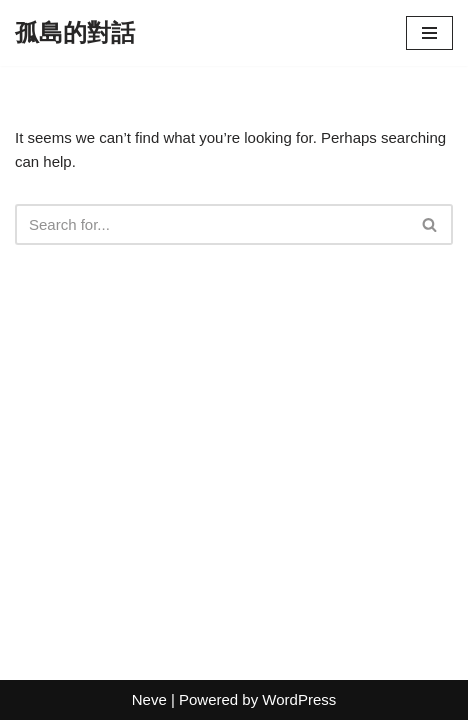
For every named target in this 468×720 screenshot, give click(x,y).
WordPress (299, 699)
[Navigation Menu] (429, 33)
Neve (149, 699)
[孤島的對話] (75, 33)
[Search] (211, 224)
